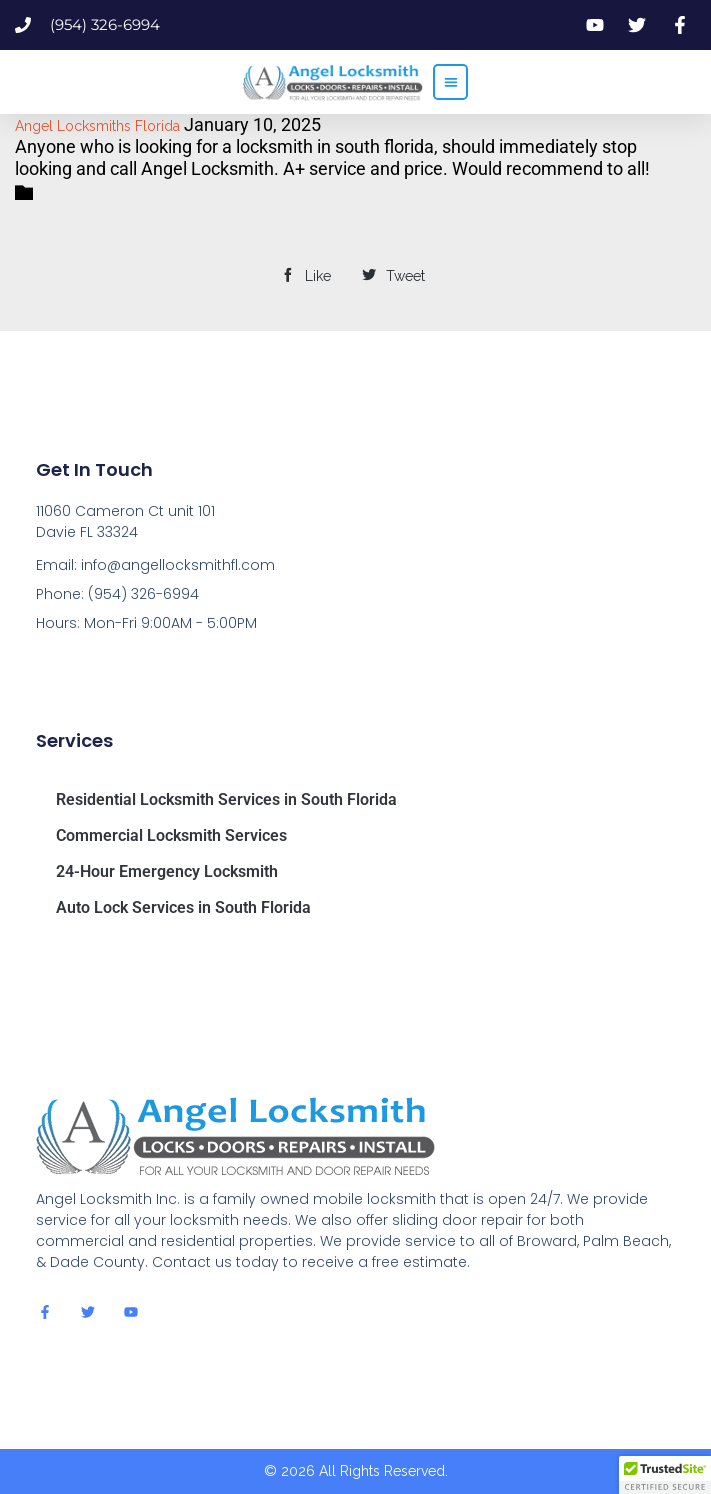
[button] (451, 82)
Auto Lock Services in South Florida (183, 907)
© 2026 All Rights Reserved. (356, 1471)
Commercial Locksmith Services (171, 835)
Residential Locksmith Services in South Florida (226, 799)
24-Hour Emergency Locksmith (167, 871)
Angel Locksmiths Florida (97, 126)
